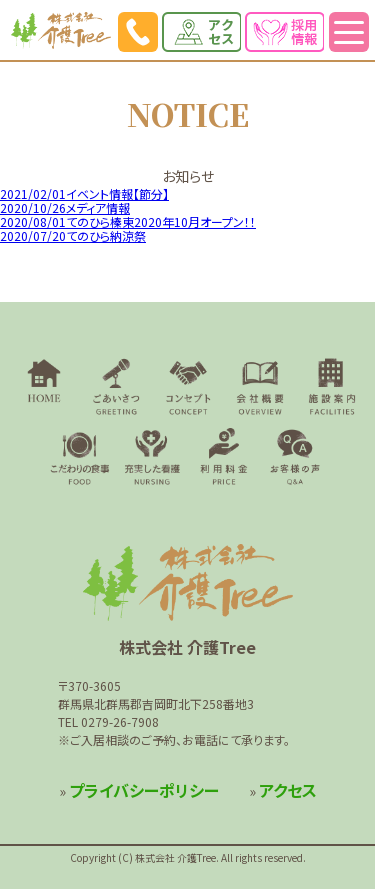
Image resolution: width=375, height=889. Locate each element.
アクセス (288, 790)
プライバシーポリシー (144, 790)
